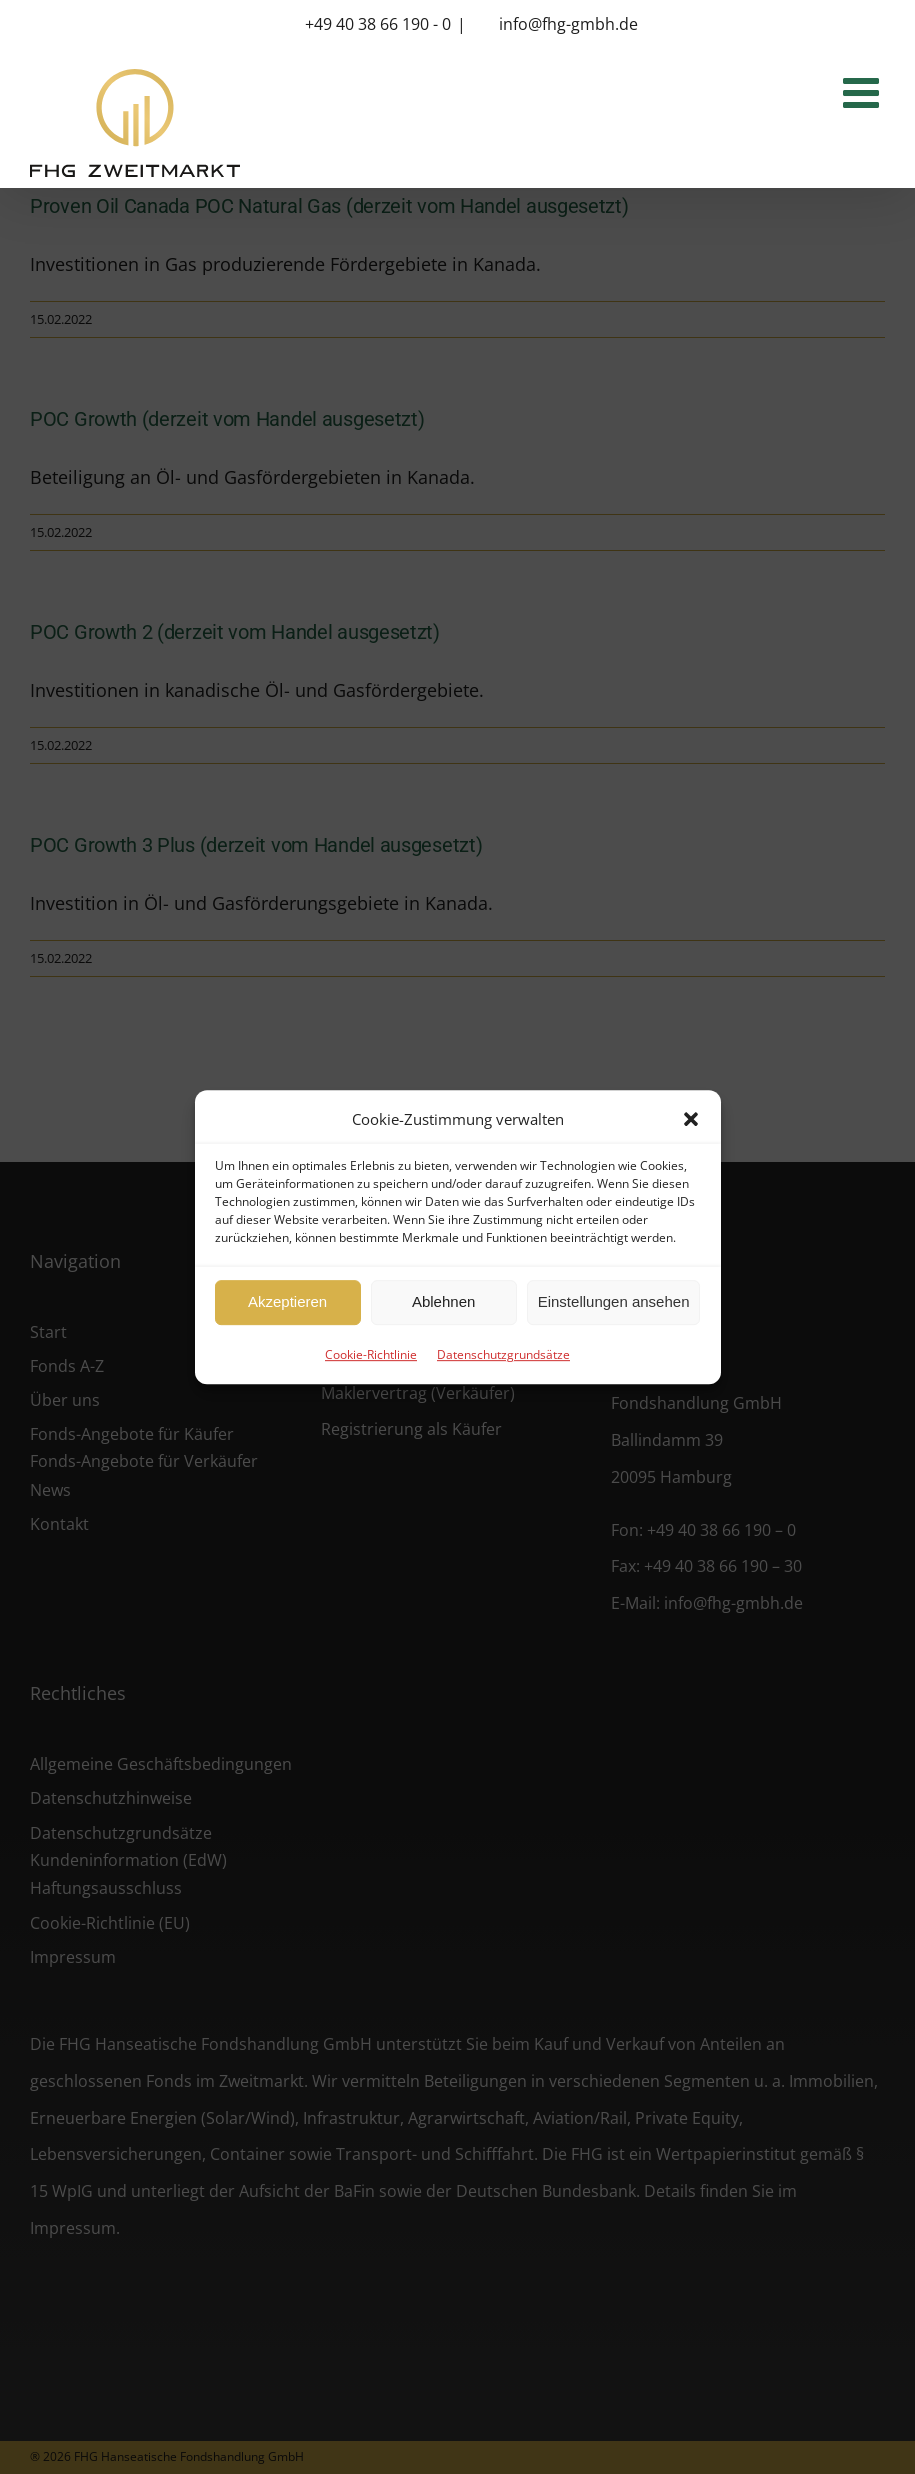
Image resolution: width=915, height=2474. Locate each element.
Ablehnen (443, 1301)
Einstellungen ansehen (614, 1301)
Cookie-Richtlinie (371, 1354)
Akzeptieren (287, 1301)
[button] (691, 1119)
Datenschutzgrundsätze (503, 1354)
